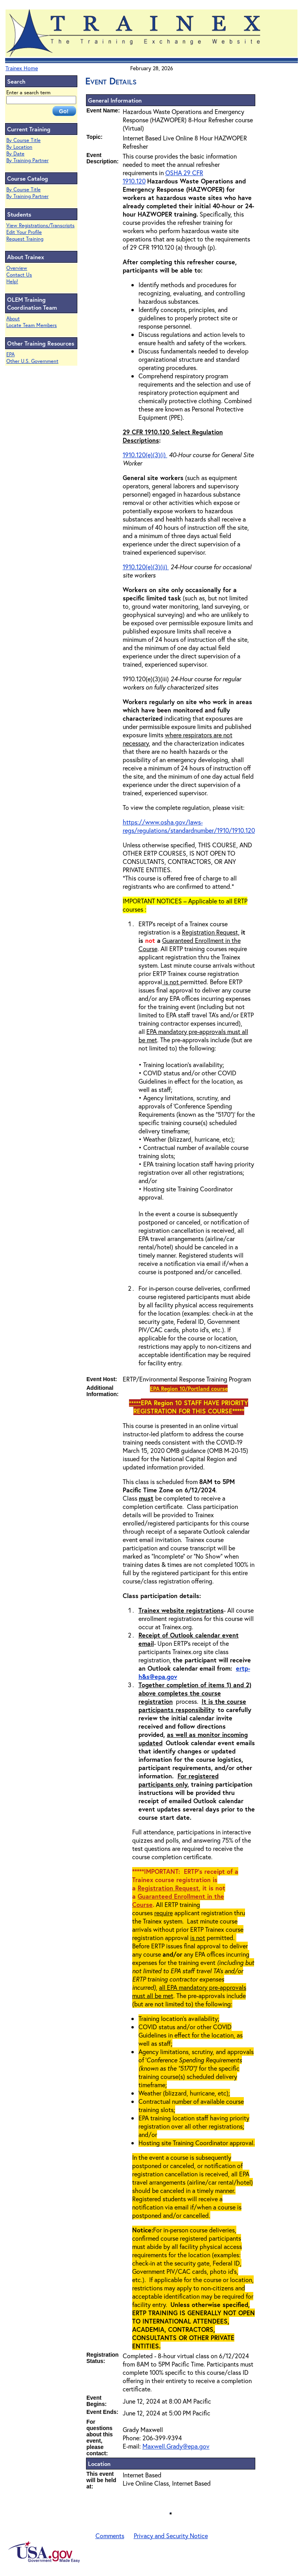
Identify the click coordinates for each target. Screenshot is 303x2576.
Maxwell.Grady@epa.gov (175, 2446)
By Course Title (23, 140)
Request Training (24, 239)
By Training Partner (27, 160)
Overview (16, 268)
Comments (109, 2535)
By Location (19, 147)
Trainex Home (22, 68)
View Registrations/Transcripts (40, 225)
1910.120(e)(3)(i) (145, 455)
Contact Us (19, 274)
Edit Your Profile (24, 232)
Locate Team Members (31, 325)
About (13, 318)
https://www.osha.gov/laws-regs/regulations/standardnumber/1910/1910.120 (189, 826)
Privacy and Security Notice (171, 2535)
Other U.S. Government (32, 361)
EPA (10, 354)
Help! (12, 281)
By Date (15, 153)
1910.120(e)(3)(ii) (146, 567)
